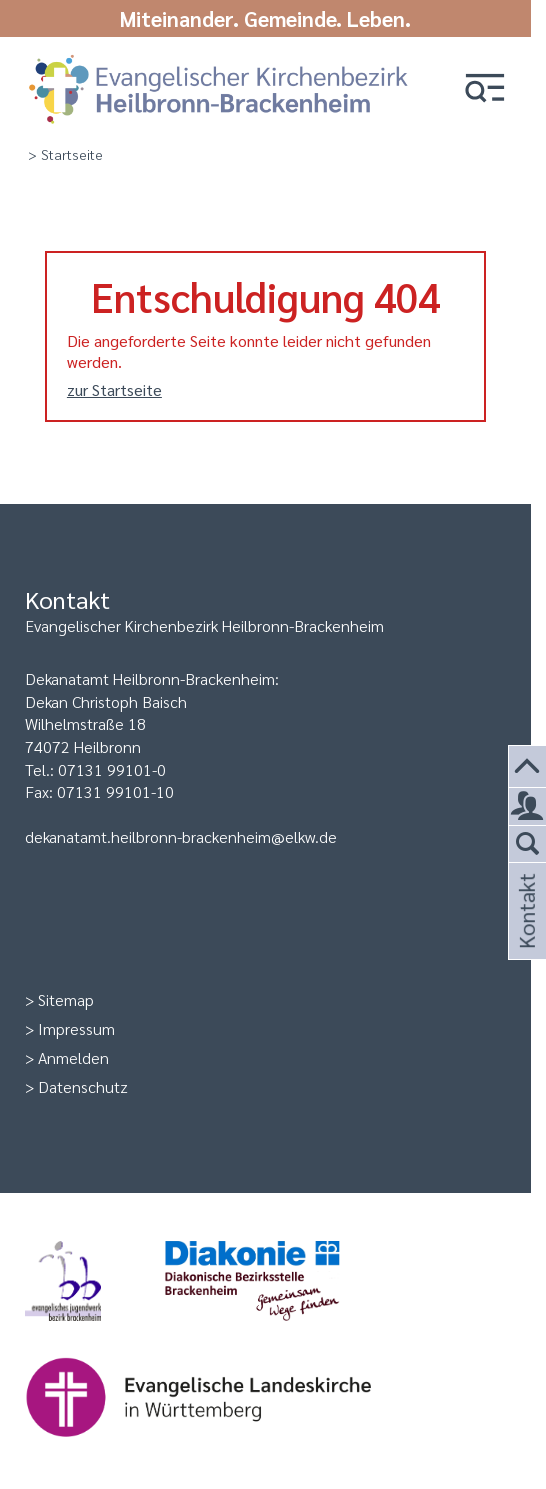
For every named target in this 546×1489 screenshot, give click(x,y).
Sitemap (66, 999)
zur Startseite (114, 389)
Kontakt (525, 935)
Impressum (76, 1028)
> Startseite (65, 154)
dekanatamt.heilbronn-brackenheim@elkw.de (181, 836)
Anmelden (73, 1057)
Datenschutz (83, 1086)
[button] (485, 89)
